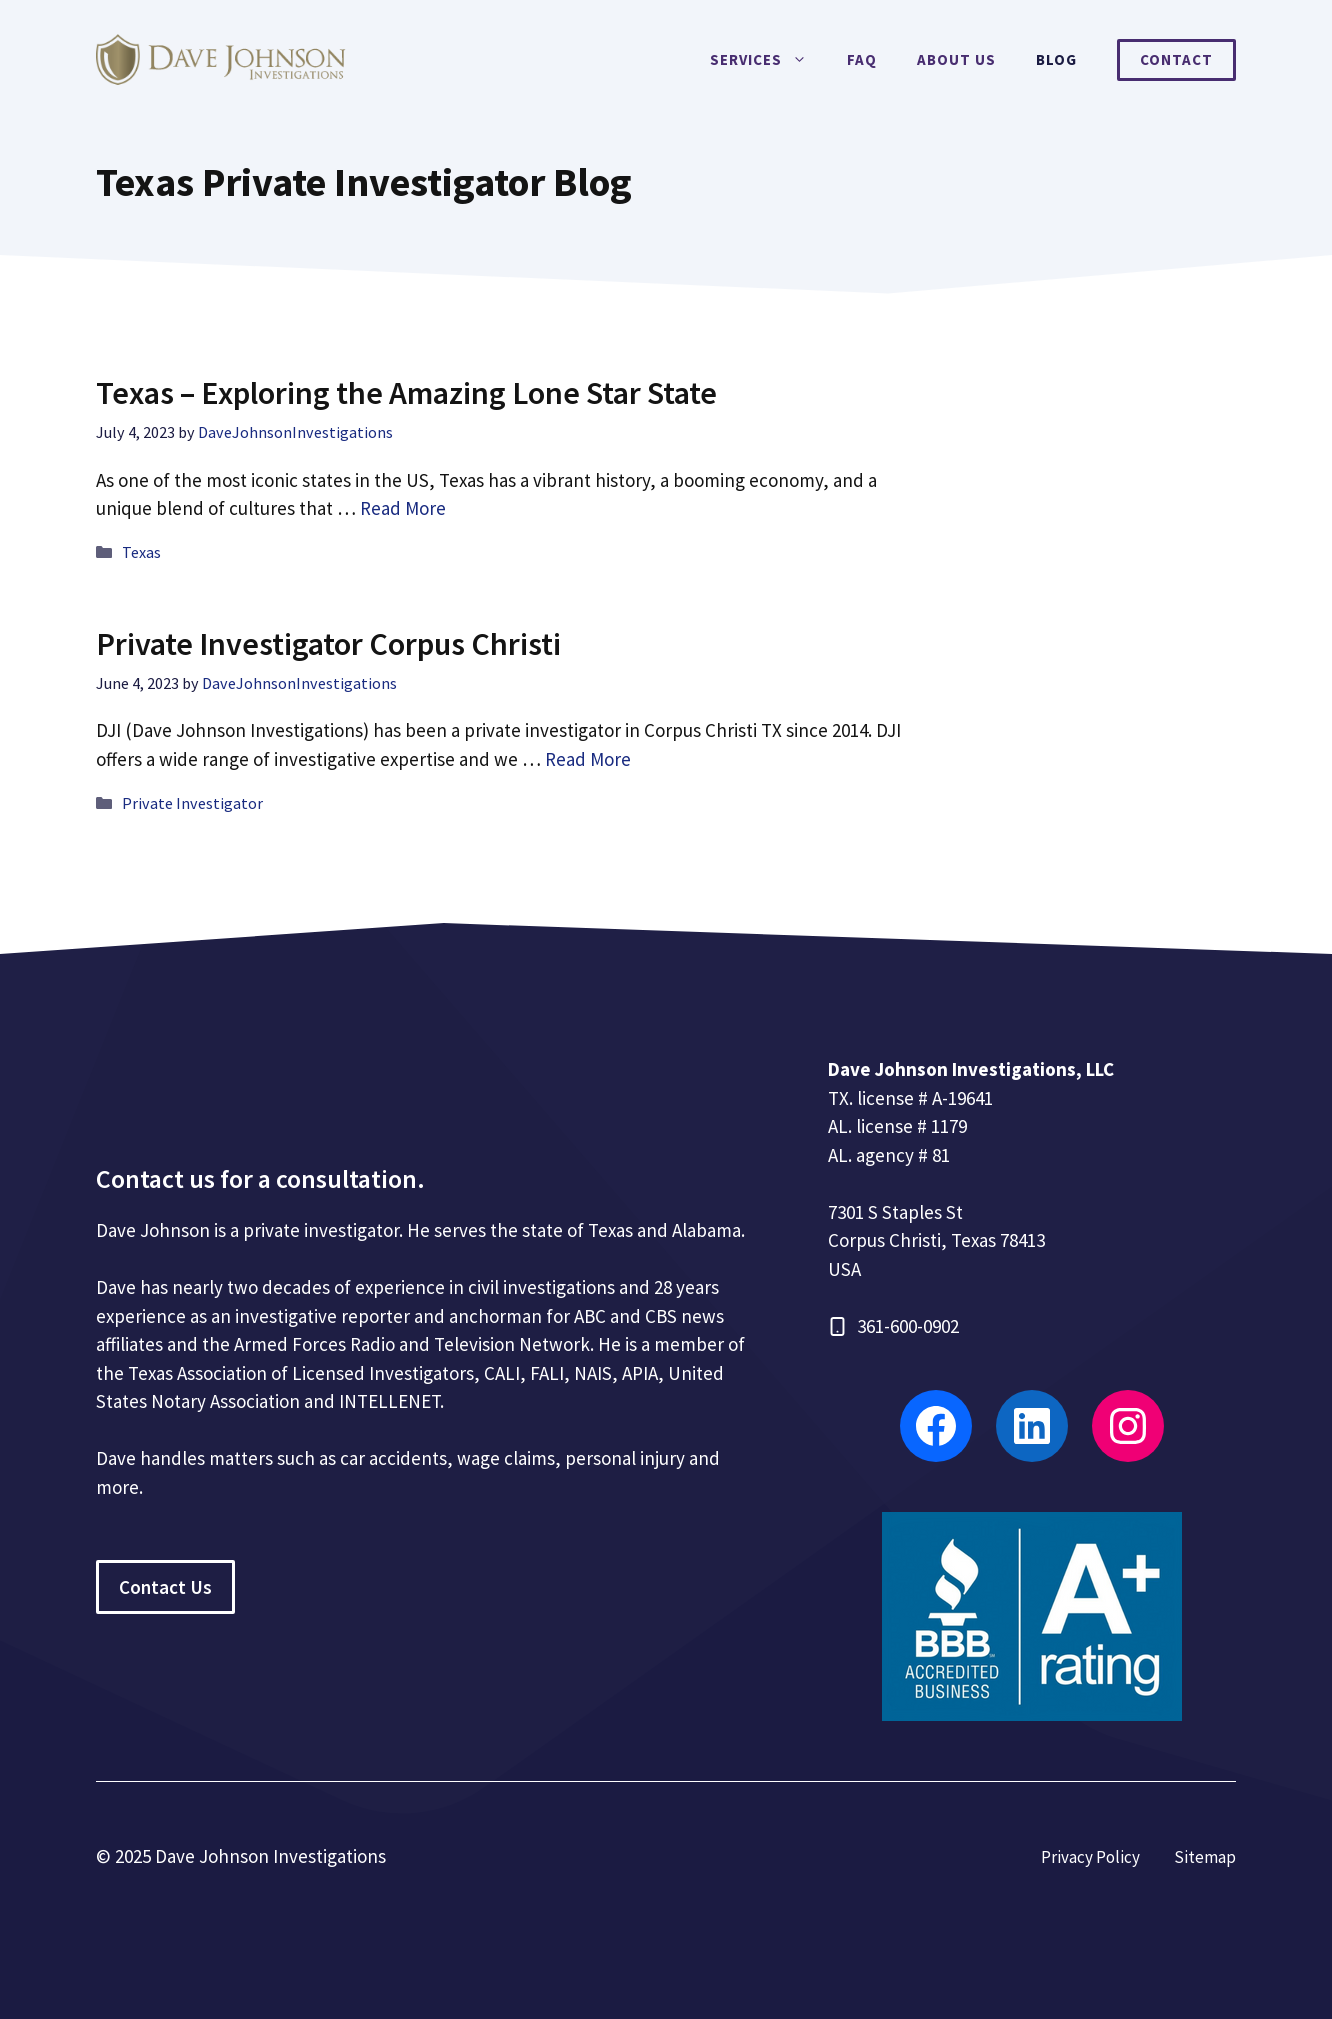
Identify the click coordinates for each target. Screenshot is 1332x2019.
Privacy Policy (1090, 1857)
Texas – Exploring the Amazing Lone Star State (406, 393)
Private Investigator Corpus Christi (328, 644)
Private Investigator (192, 803)
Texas (141, 552)
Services (768, 60)
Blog (1056, 59)
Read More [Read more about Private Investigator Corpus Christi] (588, 759)
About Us (956, 59)
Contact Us (165, 1587)
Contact (1176, 59)
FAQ (862, 59)
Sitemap (1205, 1857)
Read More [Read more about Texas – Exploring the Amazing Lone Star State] (403, 508)
